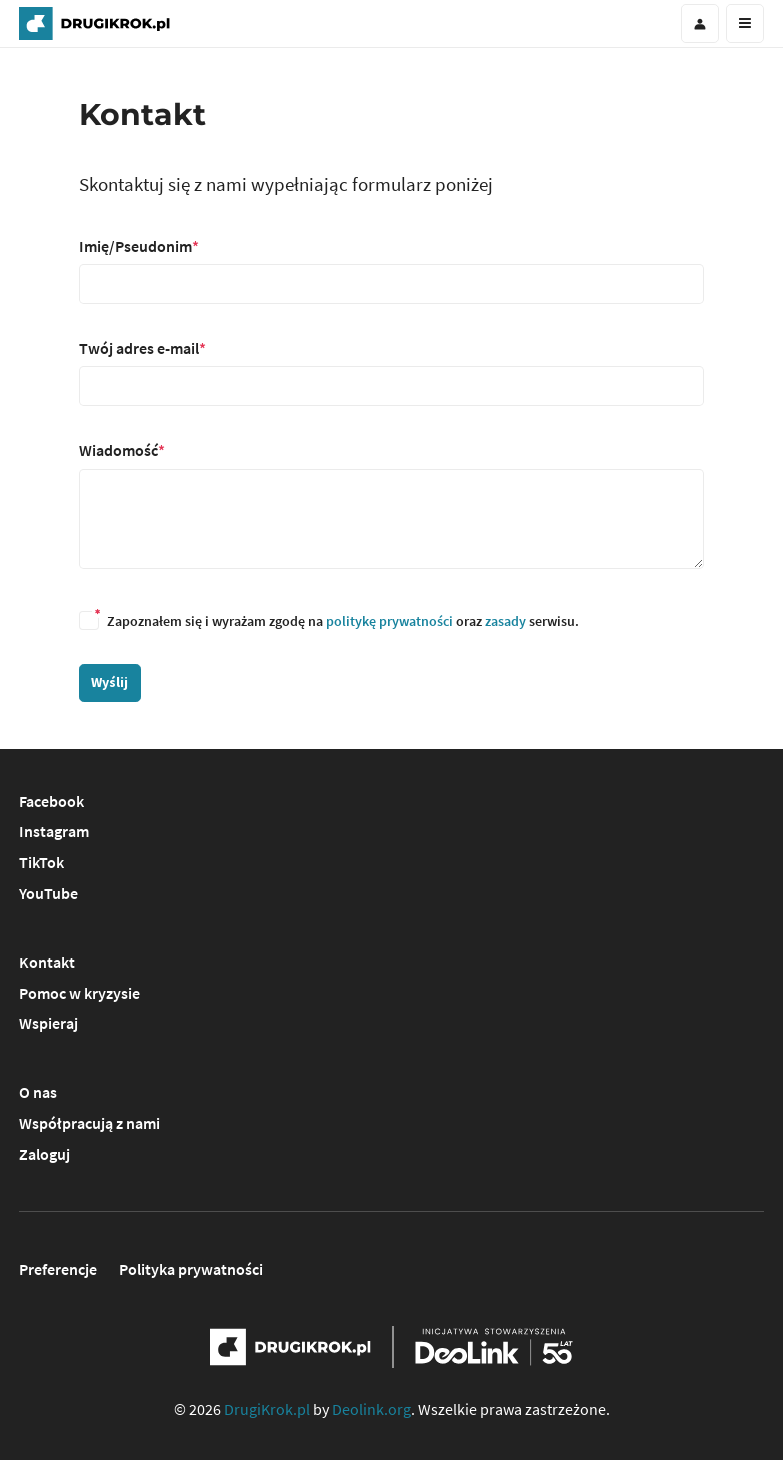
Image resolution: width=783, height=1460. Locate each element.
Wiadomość (118, 450)
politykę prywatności (389, 621)
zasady (505, 621)
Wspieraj (48, 1023)
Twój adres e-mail (139, 348)
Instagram (54, 831)
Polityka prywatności (191, 1269)
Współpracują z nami (89, 1123)
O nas (38, 1092)
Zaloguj (44, 1154)
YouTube (48, 893)
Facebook (51, 801)
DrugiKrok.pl (267, 1409)
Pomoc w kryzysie (79, 993)
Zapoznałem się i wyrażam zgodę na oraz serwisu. (329, 620)
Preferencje (58, 1269)
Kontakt (47, 962)
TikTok (41, 862)
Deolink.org (371, 1409)
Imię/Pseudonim (135, 246)
